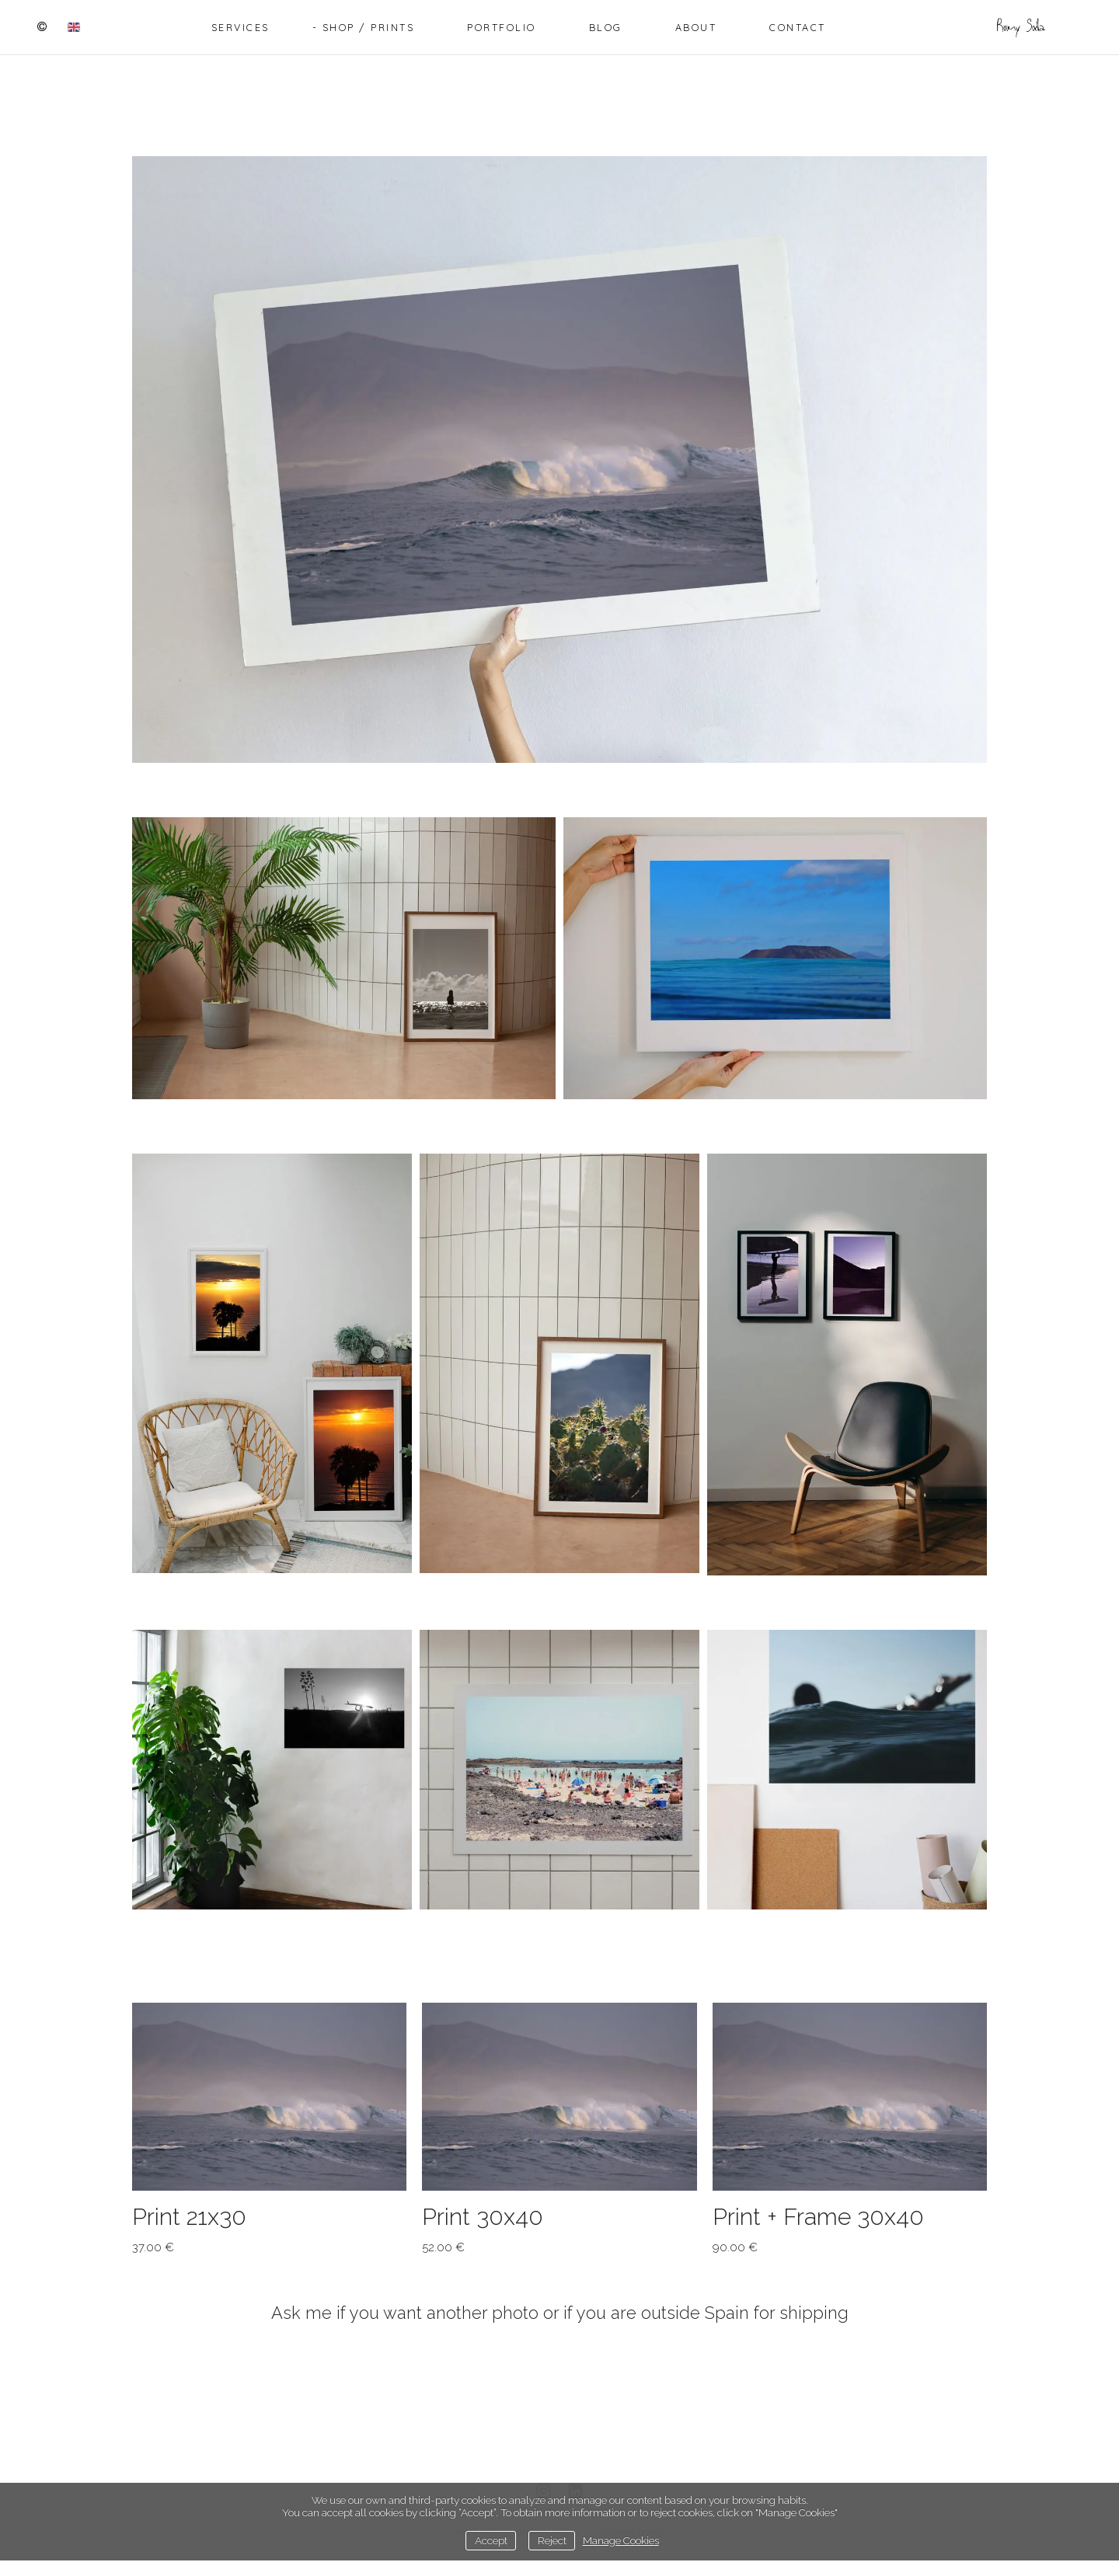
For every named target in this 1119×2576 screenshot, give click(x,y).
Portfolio (501, 27)
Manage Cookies (621, 2540)
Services (240, 27)
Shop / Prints (368, 27)
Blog (605, 27)
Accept (491, 2540)
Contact (797, 27)
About (696, 27)
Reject (552, 2540)
